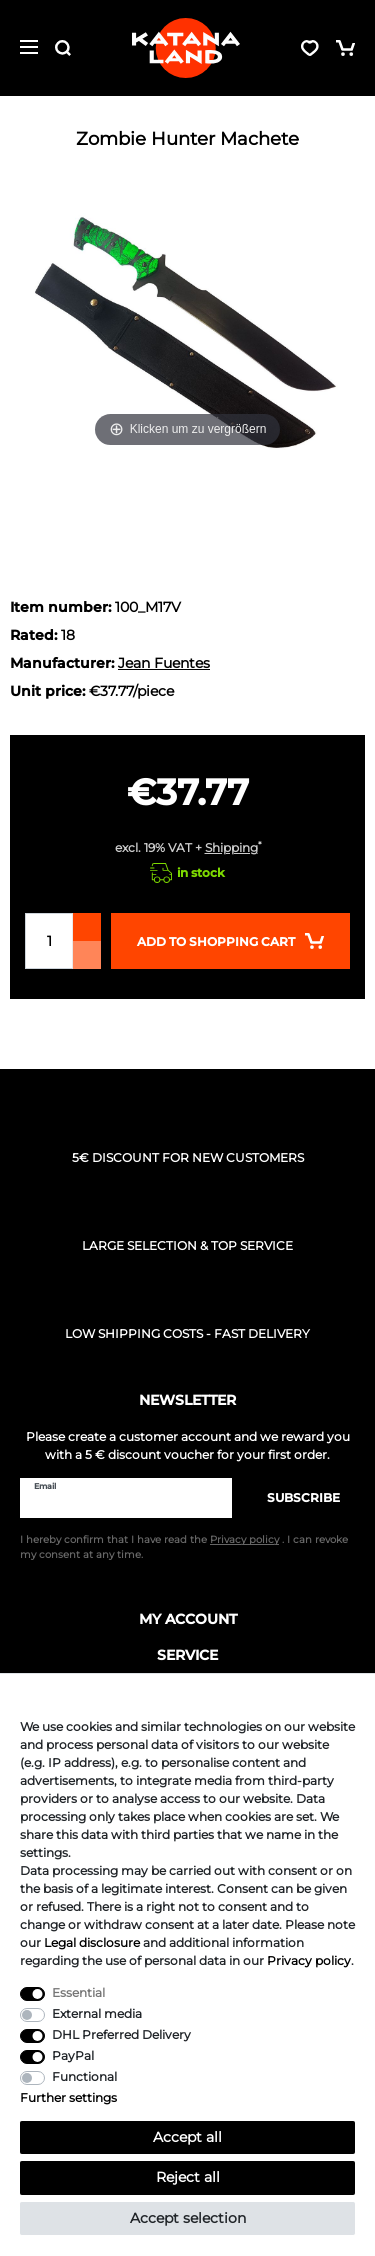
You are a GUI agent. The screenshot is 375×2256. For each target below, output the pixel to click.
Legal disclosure (92, 1942)
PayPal (73, 2055)
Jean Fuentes (164, 663)
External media (97, 2013)
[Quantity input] (49, 941)
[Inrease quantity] (87, 927)
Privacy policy (309, 1960)
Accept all (187, 2137)
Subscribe (293, 1497)
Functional (84, 2076)
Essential (78, 1992)
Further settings (68, 2097)
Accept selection (188, 2218)
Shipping (231, 847)
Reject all (188, 2177)
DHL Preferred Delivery (121, 2034)
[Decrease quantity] (87, 955)
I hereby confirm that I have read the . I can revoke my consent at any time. (184, 1546)
